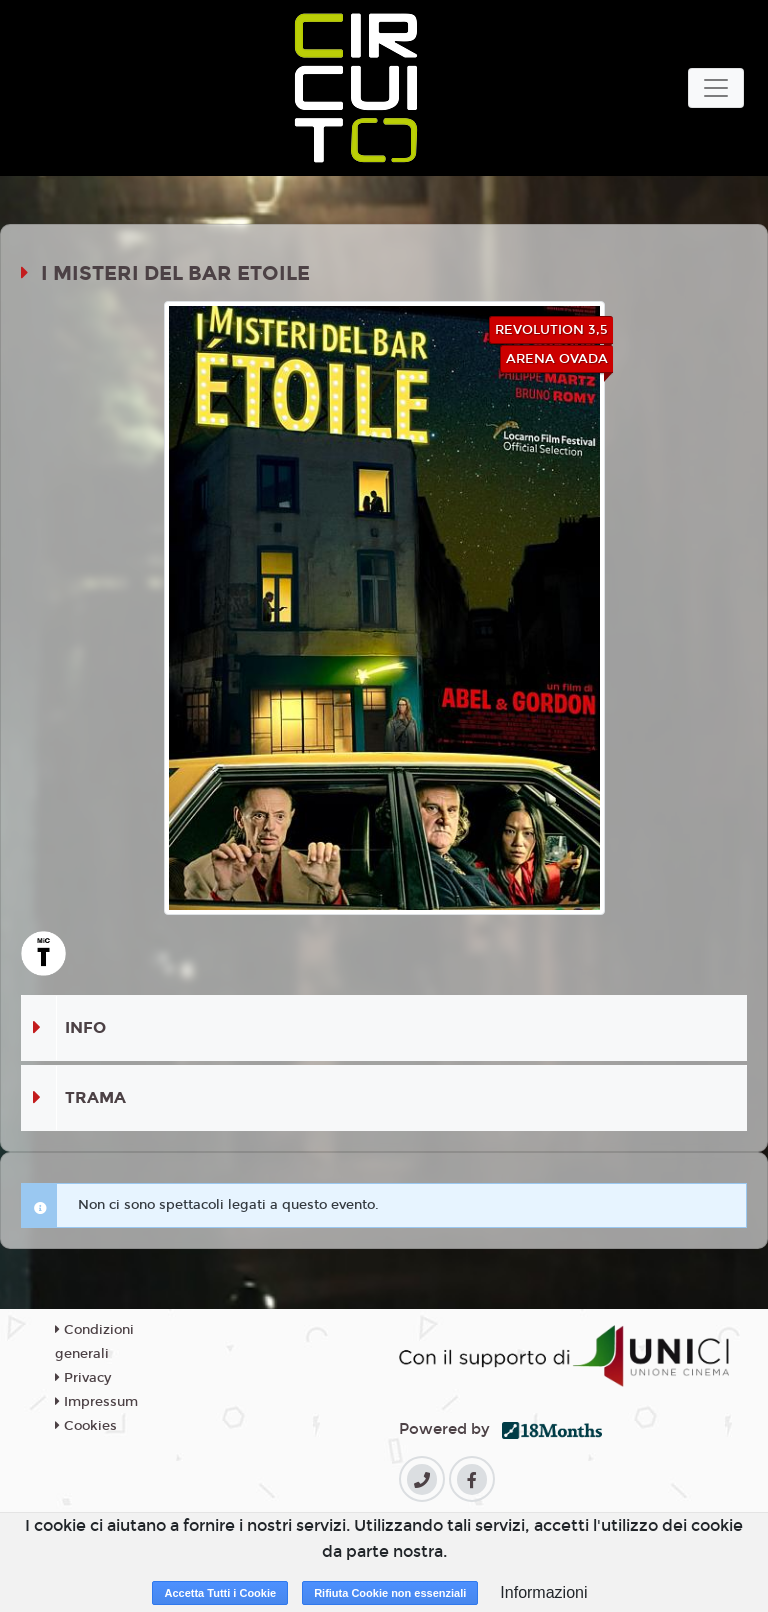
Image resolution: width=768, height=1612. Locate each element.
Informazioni (543, 1592)
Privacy (83, 1378)
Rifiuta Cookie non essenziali (390, 1593)
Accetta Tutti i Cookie (220, 1593)
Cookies (86, 1426)
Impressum (96, 1402)
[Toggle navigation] (716, 88)
